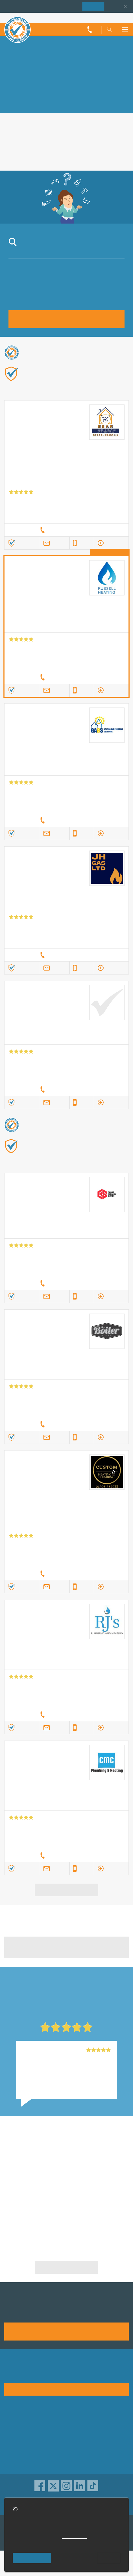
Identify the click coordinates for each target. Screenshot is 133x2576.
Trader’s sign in (115, 17)
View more (66, 1889)
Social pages (16, 2462)
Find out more (59, 388)
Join (93, 6)
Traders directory (85, 2437)
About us (12, 2420)
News (9, 2454)
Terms (75, 2454)
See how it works (66, 2389)
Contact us (14, 2445)
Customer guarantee (88, 2462)
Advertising (15, 2428)
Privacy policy (82, 2428)
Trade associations (87, 2420)
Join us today (67, 2331)
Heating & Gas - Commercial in (98, 2173)
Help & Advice (17, 2437)
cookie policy (74, 2536)
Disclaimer (79, 2445)
